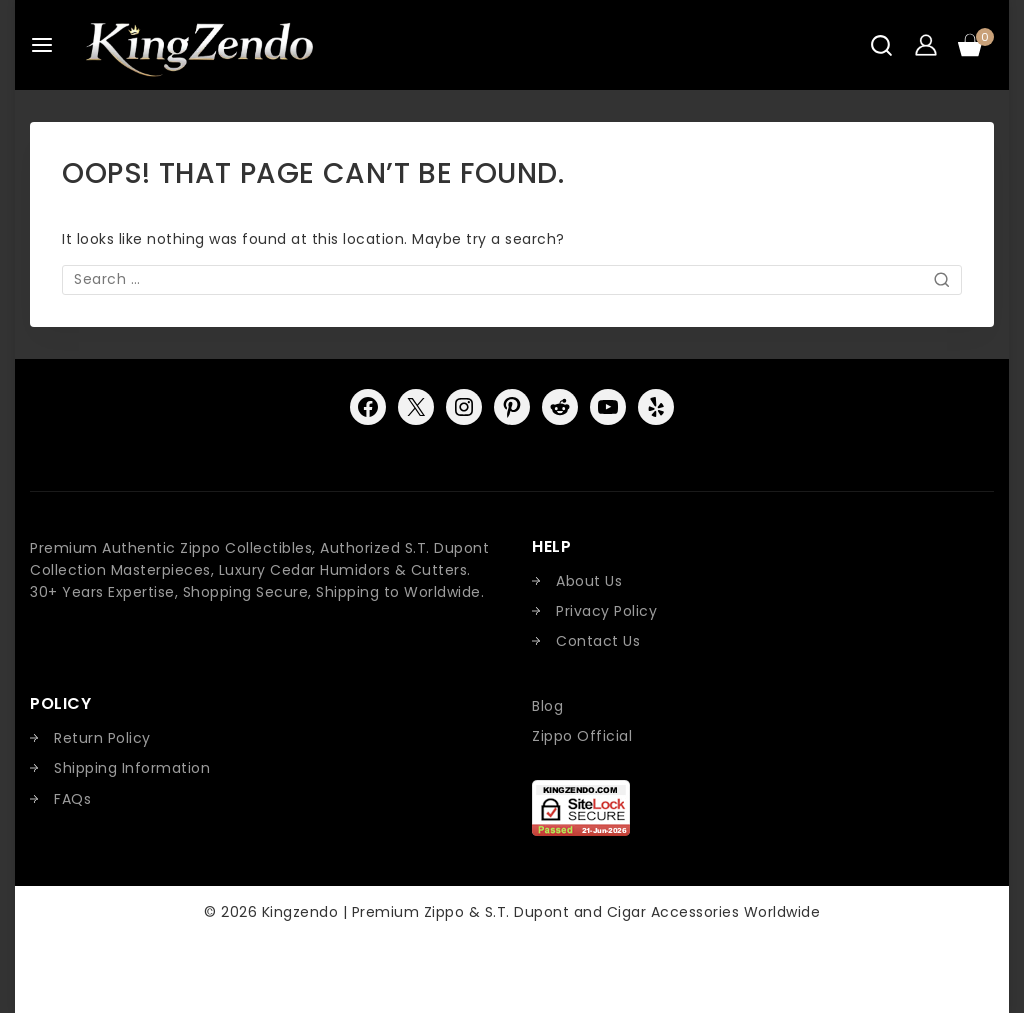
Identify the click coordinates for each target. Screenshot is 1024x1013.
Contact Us (598, 641)
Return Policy (102, 738)
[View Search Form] (881, 45)
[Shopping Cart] (976, 45)
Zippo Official (582, 736)
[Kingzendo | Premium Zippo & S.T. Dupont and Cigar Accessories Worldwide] (198, 45)
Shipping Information (132, 768)
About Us (589, 581)
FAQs (72, 799)
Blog (547, 706)
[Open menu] (42, 45)
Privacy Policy (606, 611)
